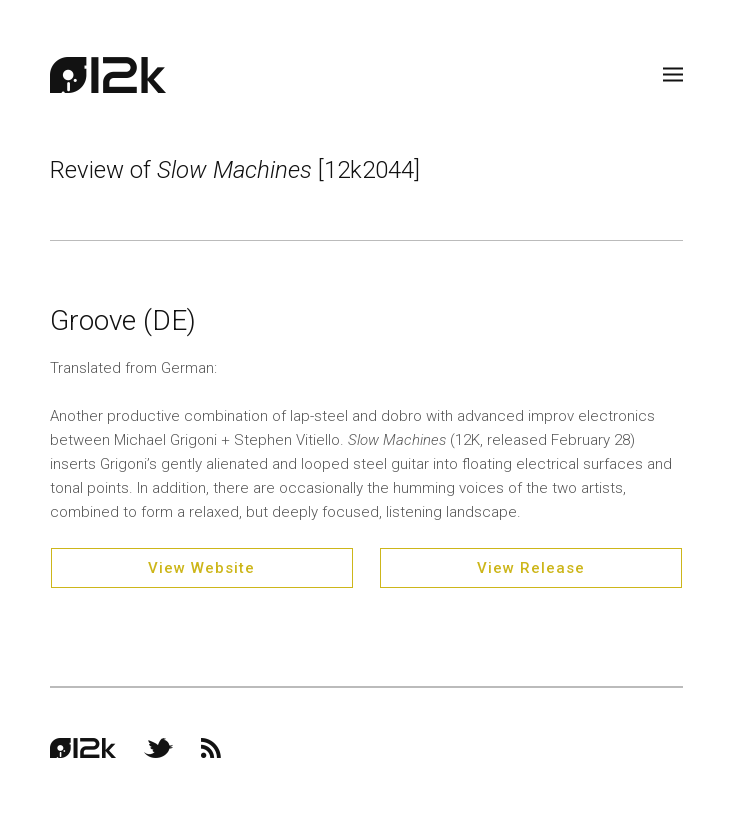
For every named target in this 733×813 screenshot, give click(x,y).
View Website (201, 568)
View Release (531, 568)
